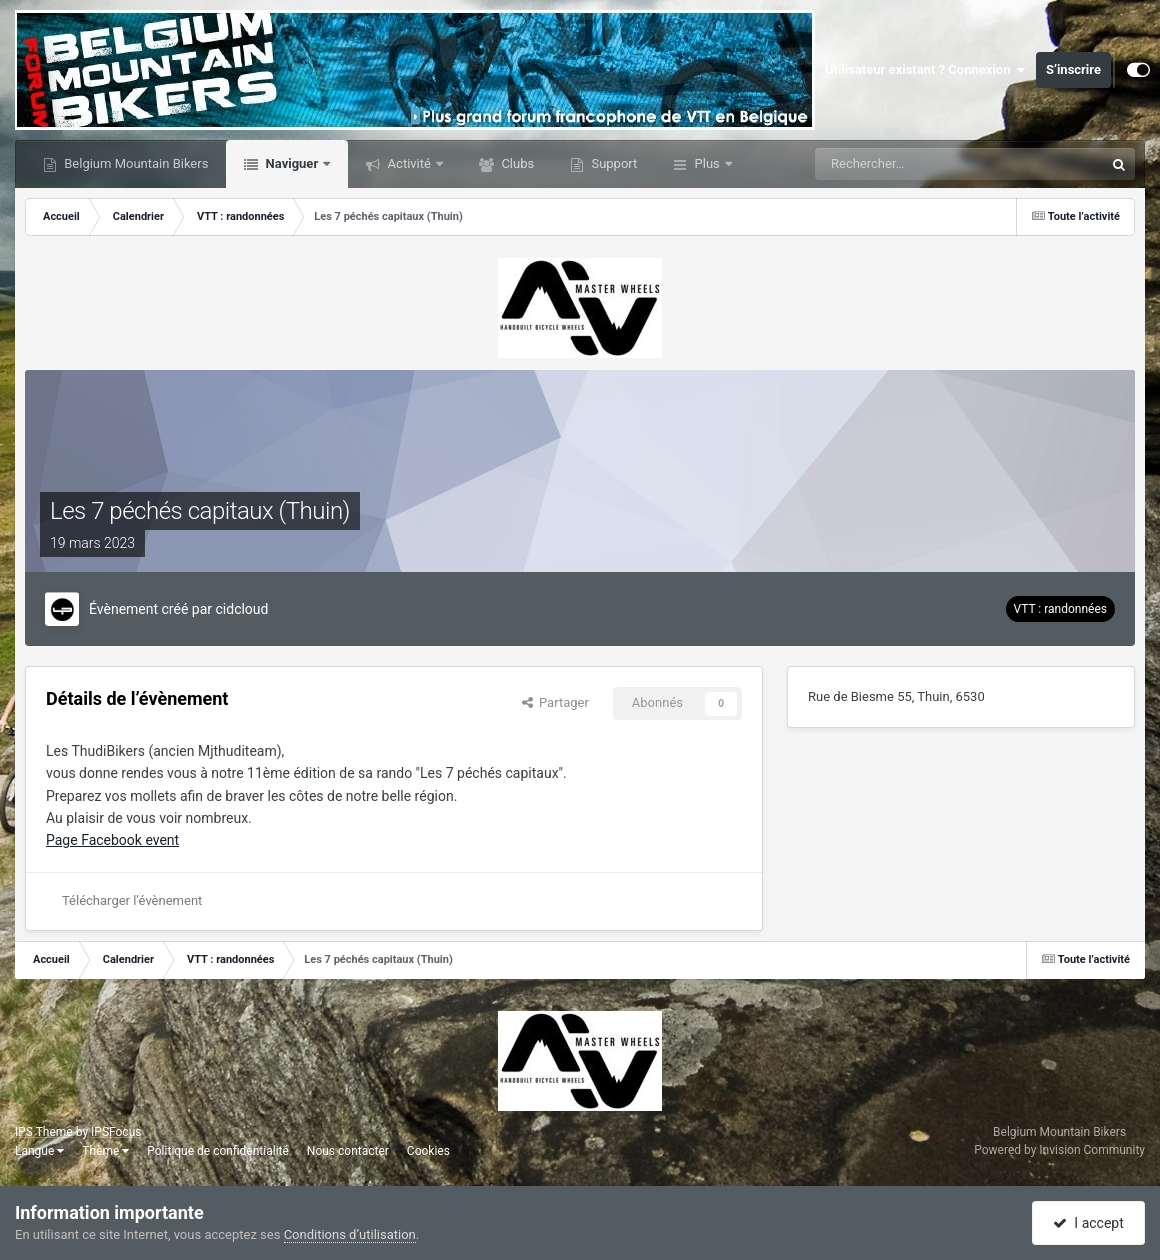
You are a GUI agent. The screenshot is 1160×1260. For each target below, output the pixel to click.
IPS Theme (44, 1132)
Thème (105, 1151)
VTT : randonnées (1060, 609)
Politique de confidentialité (218, 1151)
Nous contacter (348, 1151)
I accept (1088, 1223)
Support (612, 163)
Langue (39, 1151)
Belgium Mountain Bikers (134, 163)
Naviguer (291, 163)
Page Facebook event (112, 840)
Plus (707, 163)
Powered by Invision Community (1059, 1150)
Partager (555, 702)
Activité (409, 163)
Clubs (516, 163)
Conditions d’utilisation (350, 1234)
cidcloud (242, 609)
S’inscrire (1073, 69)
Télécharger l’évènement (132, 900)
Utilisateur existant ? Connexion (925, 70)
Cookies (428, 1151)
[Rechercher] (899, 164)
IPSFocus (116, 1132)
